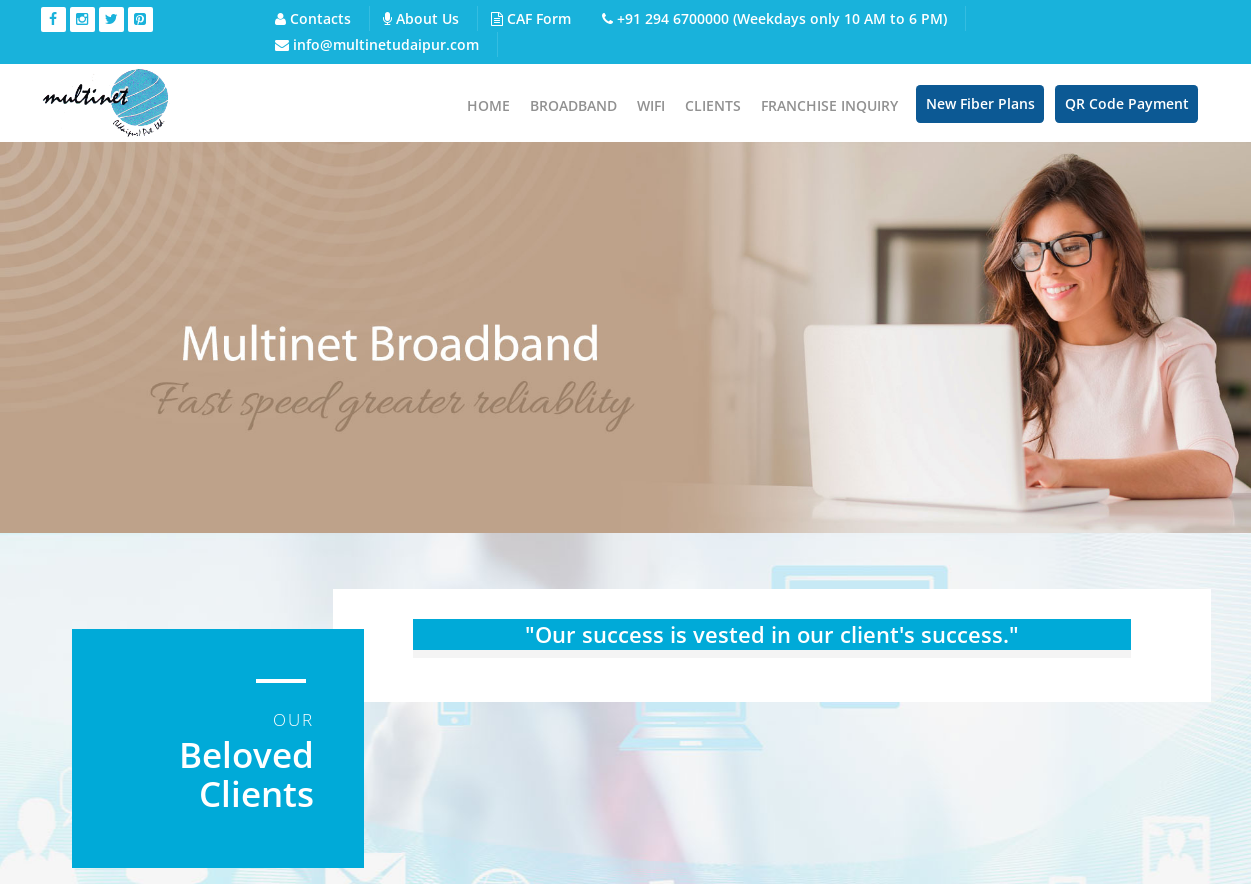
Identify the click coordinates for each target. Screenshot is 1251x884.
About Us (421, 18)
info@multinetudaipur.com (377, 44)
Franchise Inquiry (829, 105)
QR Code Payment (1127, 103)
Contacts (313, 18)
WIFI (651, 105)
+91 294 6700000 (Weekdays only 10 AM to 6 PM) (774, 18)
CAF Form (531, 18)
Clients (713, 105)
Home (488, 105)
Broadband (573, 105)
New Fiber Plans (980, 103)
